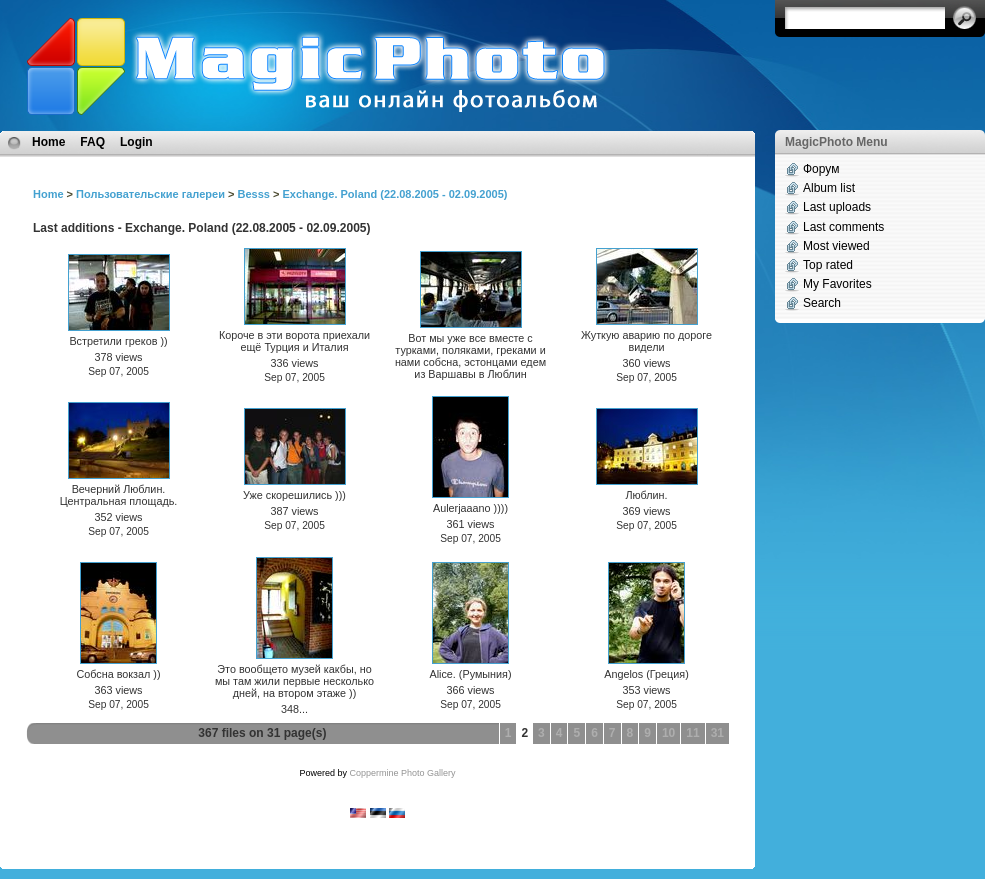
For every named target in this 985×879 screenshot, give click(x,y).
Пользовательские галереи (150, 194)
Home (48, 142)
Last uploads (837, 207)
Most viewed (836, 246)
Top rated (828, 265)
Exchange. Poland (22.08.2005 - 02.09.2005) (394, 194)
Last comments (843, 227)
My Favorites (837, 284)
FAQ (92, 142)
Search (822, 303)
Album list (829, 188)
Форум (821, 169)
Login (136, 142)
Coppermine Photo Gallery (402, 773)
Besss (253, 194)
